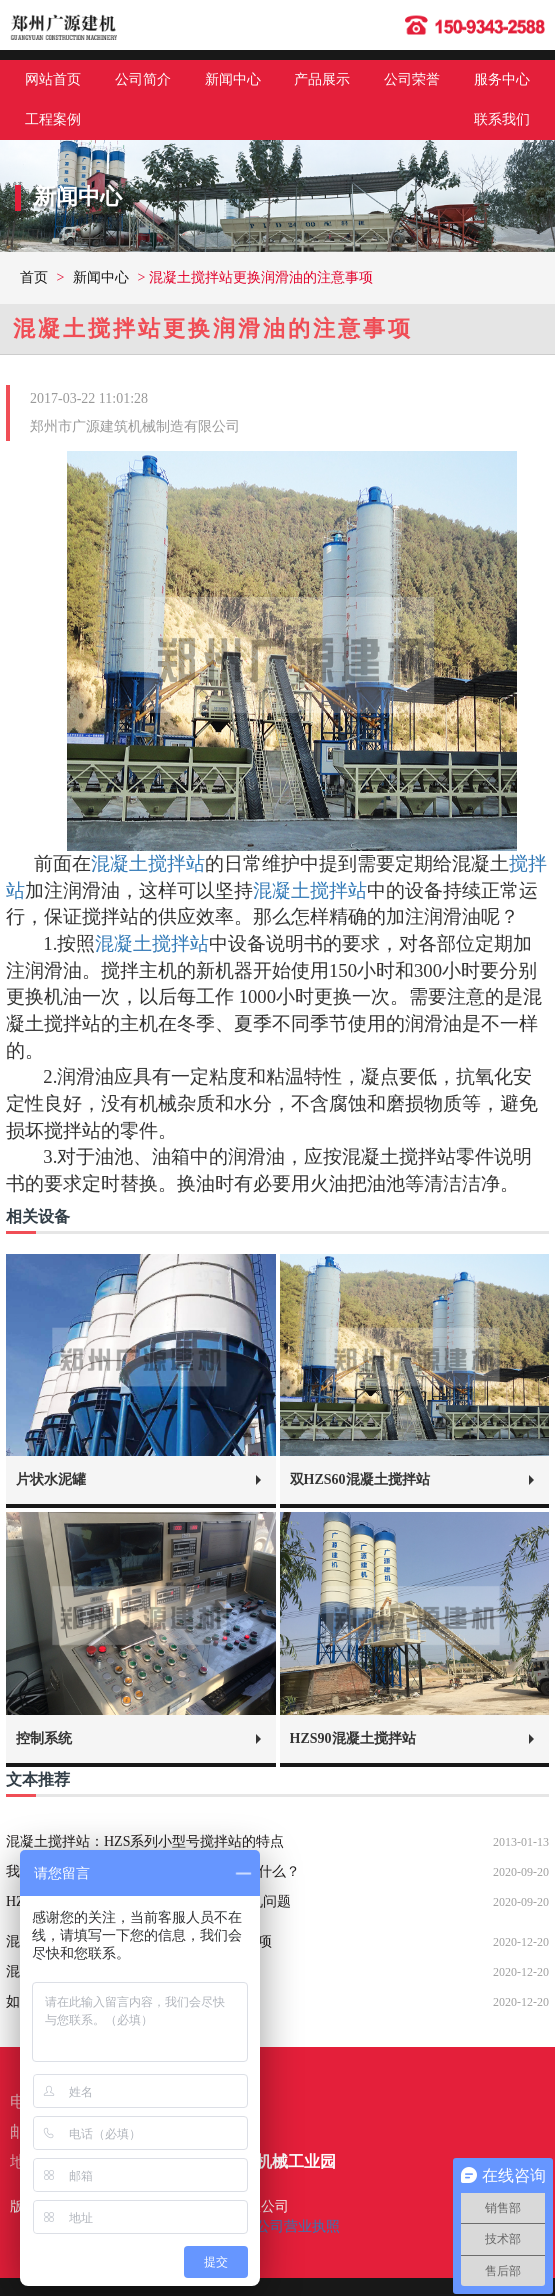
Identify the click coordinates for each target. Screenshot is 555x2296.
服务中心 (502, 79)
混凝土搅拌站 (148, 863)
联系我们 (502, 119)
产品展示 (322, 79)
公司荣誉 (412, 79)
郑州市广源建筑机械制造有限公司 (135, 426)
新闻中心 (233, 79)
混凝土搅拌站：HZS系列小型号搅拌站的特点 (145, 1841)
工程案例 (53, 119)
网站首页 (53, 79)
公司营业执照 (298, 2226)
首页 (34, 277)
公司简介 (143, 79)
